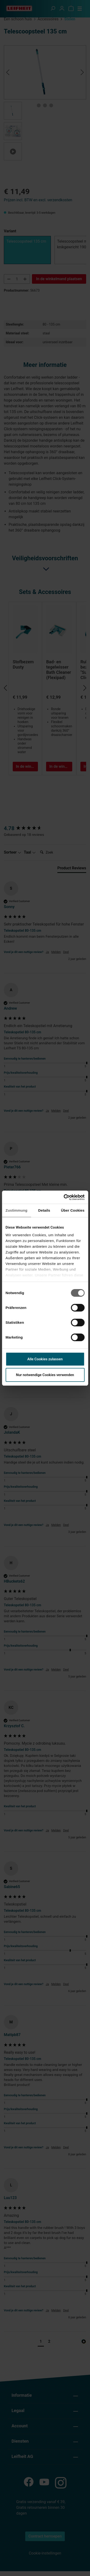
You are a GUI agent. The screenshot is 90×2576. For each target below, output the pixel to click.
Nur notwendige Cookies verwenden (45, 1375)
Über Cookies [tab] (72, 1210)
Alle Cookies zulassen (45, 1359)
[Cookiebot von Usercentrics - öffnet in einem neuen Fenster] (64, 1197)
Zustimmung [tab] (16, 1210)
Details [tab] (44, 1210)
